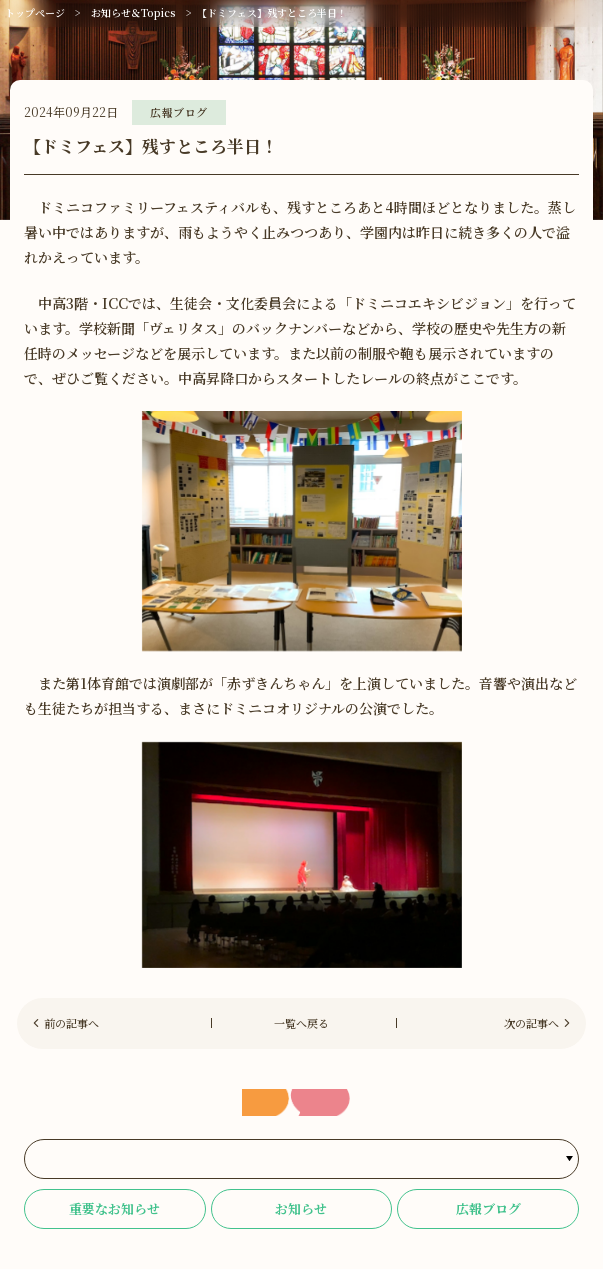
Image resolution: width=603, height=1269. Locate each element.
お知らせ (301, 1208)
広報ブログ (488, 1208)
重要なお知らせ (114, 1208)
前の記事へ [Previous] (71, 1023)
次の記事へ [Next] (531, 1023)
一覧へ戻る (301, 1023)
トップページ (35, 12)
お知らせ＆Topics (133, 12)
